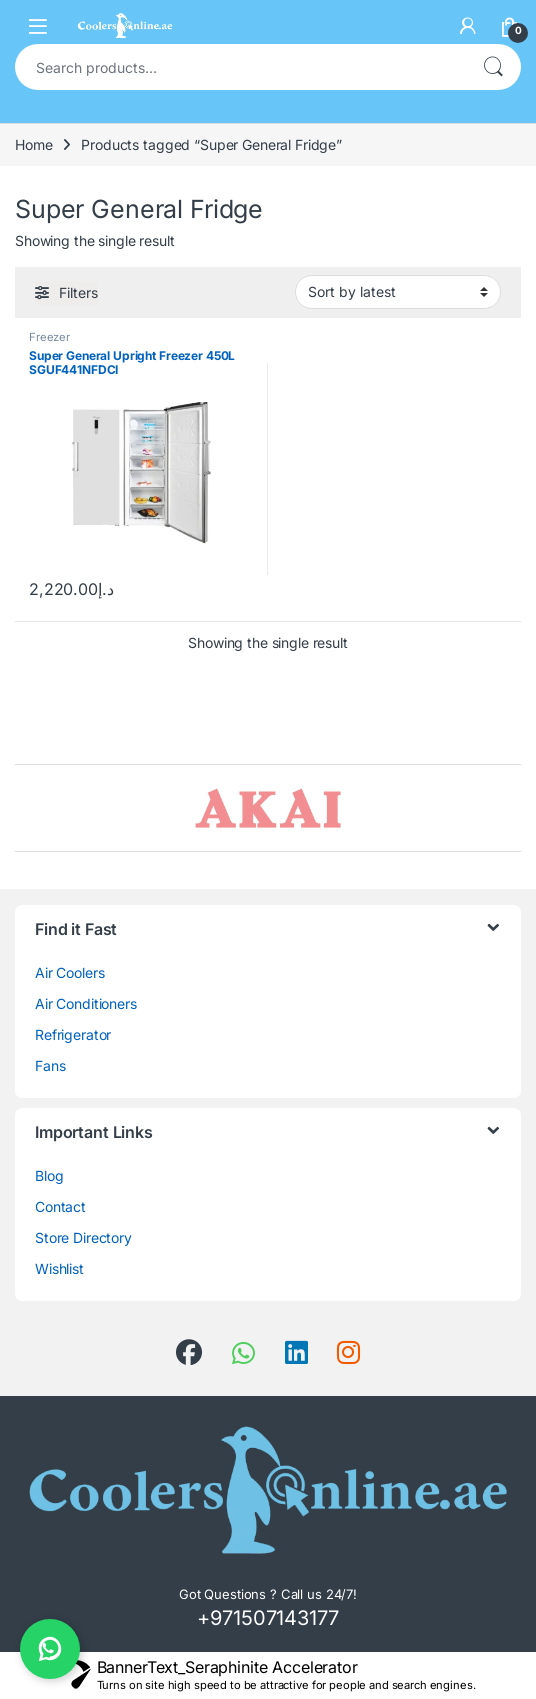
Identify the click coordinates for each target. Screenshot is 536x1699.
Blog (49, 1175)
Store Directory (83, 1237)
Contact (60, 1206)
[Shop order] (398, 292)
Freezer (49, 337)
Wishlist (59, 1268)
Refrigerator (73, 1034)
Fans (50, 1065)
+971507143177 (267, 1618)
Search (493, 67)
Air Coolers (69, 972)
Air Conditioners (86, 1003)
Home (33, 144)
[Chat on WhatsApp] (50, 1649)
